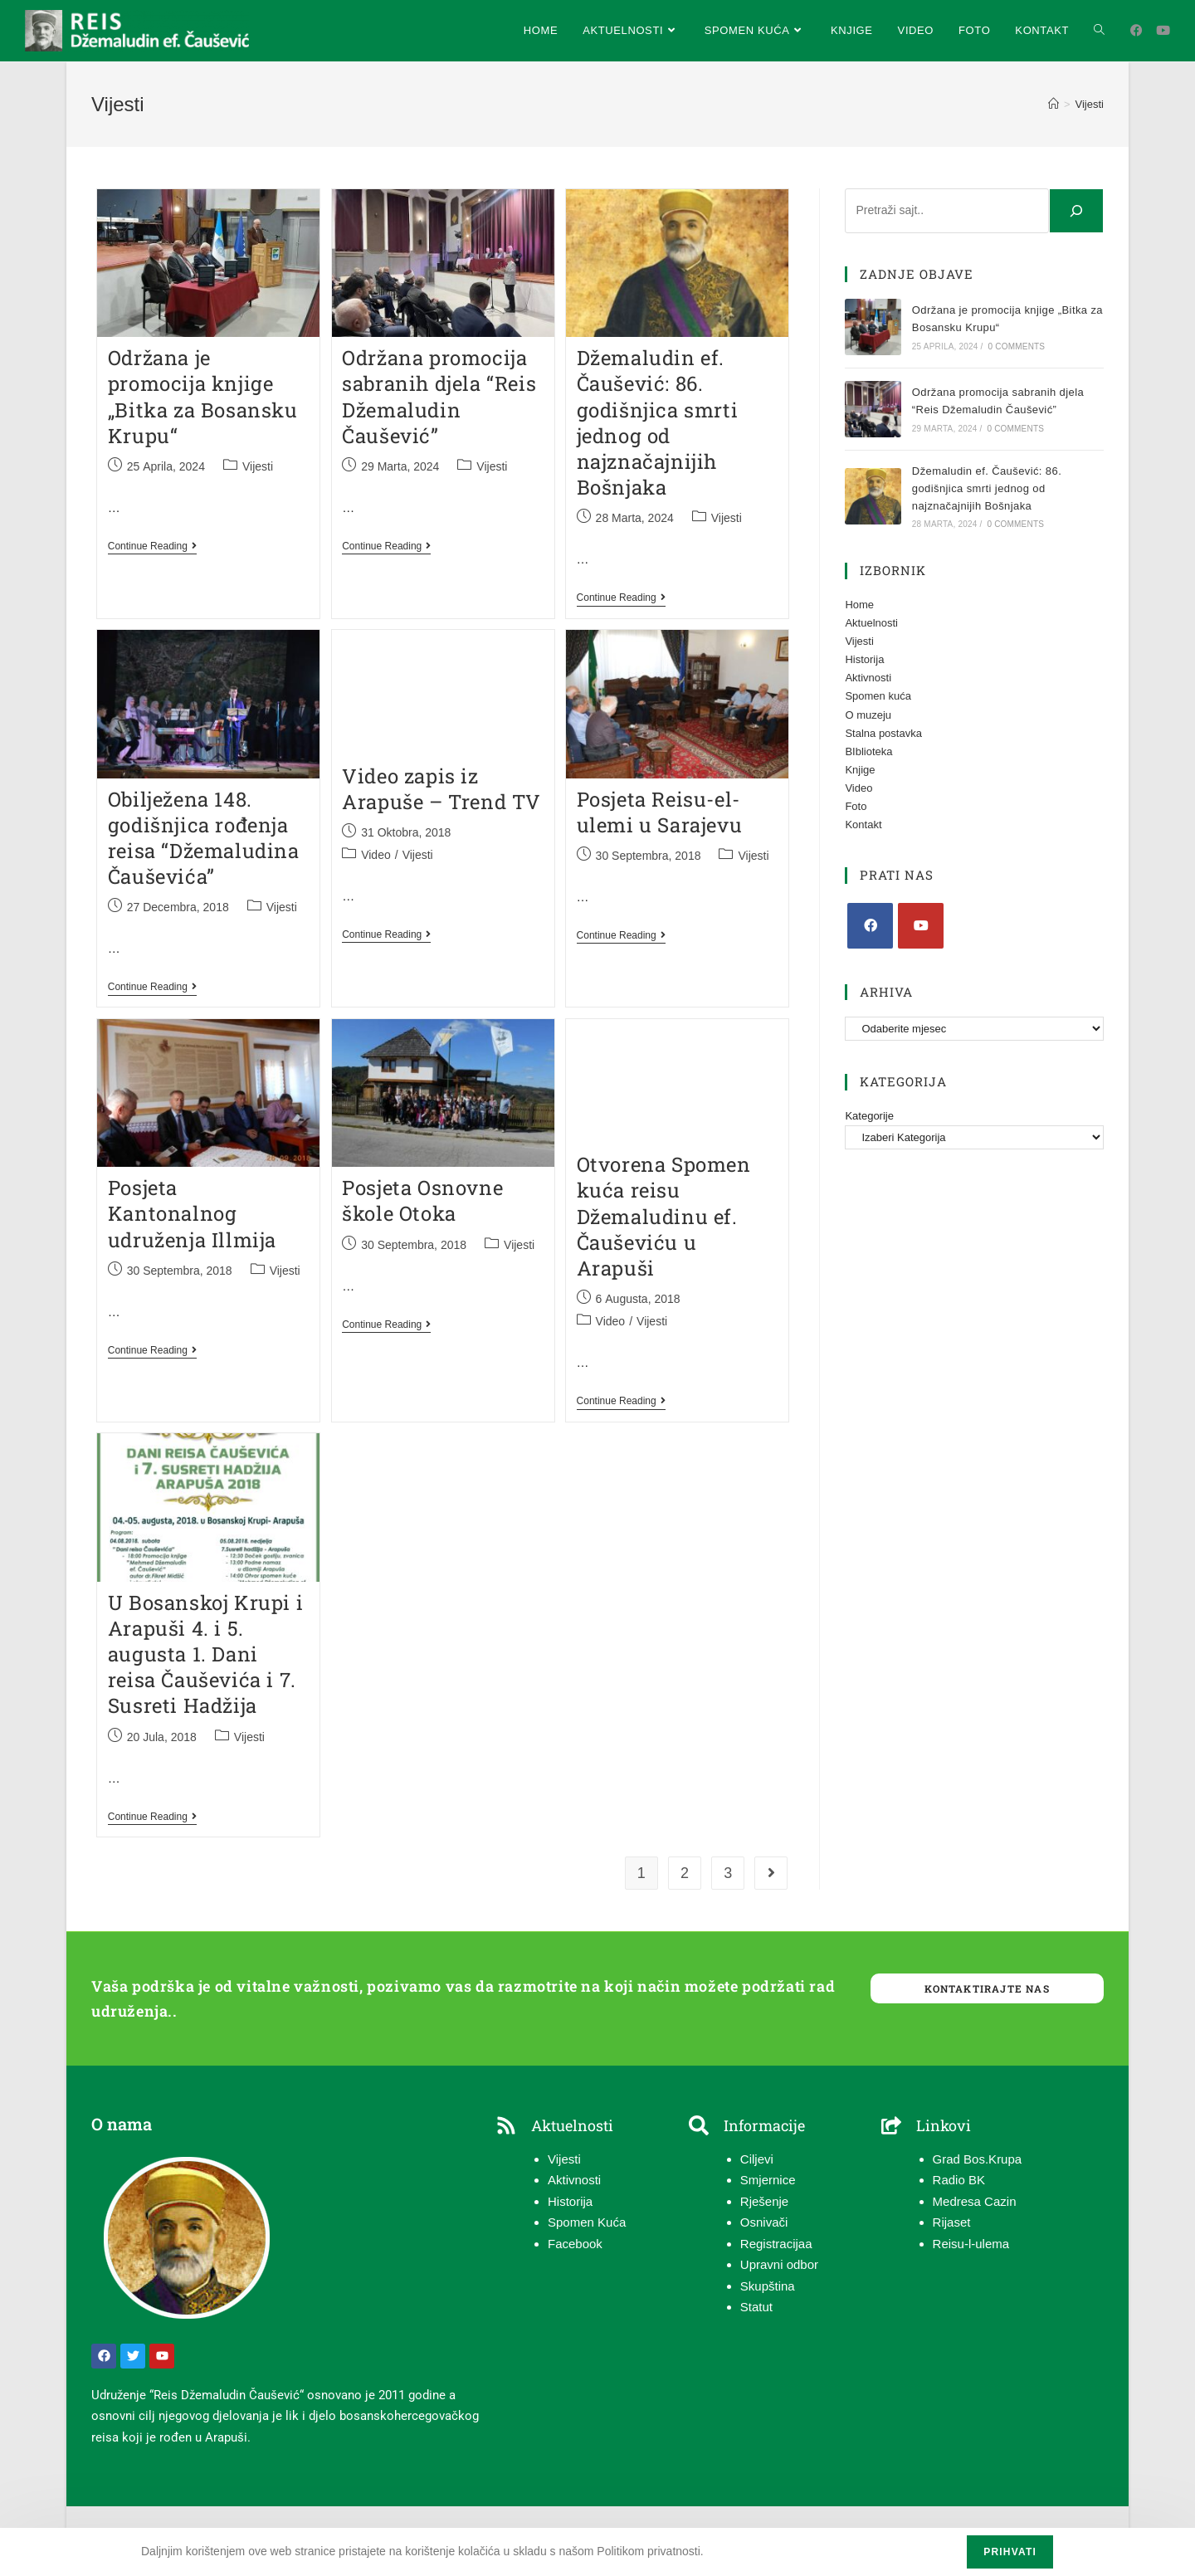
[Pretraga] (1076, 210)
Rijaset (952, 2222)
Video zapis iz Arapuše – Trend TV (441, 789)
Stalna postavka (883, 733)
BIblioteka (868, 751)
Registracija (772, 2244)
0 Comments (1017, 346)
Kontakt (863, 824)
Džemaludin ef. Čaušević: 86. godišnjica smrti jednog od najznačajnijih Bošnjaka (658, 422)
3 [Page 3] (728, 1873)
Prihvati (1009, 2552)
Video (376, 854)
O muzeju (868, 715)
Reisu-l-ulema (971, 2244)
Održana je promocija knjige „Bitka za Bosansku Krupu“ (203, 396)
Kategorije (869, 1116)
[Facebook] (870, 926)
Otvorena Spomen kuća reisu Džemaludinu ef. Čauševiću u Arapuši (664, 1216)
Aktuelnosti (871, 623)
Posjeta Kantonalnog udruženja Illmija (192, 1213)
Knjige (860, 770)
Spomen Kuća (587, 2222)
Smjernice (768, 2180)
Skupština (767, 2286)
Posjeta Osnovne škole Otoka (422, 1200)
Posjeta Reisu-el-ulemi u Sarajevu (660, 812)
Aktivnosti (868, 677)
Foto (855, 806)
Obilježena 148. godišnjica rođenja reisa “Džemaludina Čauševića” (204, 838)
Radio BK (959, 2180)
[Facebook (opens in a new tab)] (1136, 30)
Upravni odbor (779, 2264)
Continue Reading (152, 546)
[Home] (1053, 104)
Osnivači (764, 2222)
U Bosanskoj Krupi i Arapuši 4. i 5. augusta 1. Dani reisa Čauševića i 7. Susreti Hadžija (205, 1654)
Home (859, 604)
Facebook (575, 2244)
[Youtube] (921, 926)
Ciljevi (756, 2159)
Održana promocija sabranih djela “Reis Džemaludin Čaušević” (439, 396)
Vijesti (1090, 104)
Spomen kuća (878, 696)
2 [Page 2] (684, 1873)
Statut (756, 2307)
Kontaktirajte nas (986, 1988)
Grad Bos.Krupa (977, 2159)
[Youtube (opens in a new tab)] (1163, 30)
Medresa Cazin (975, 2201)
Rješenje (764, 2201)
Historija (864, 659)
